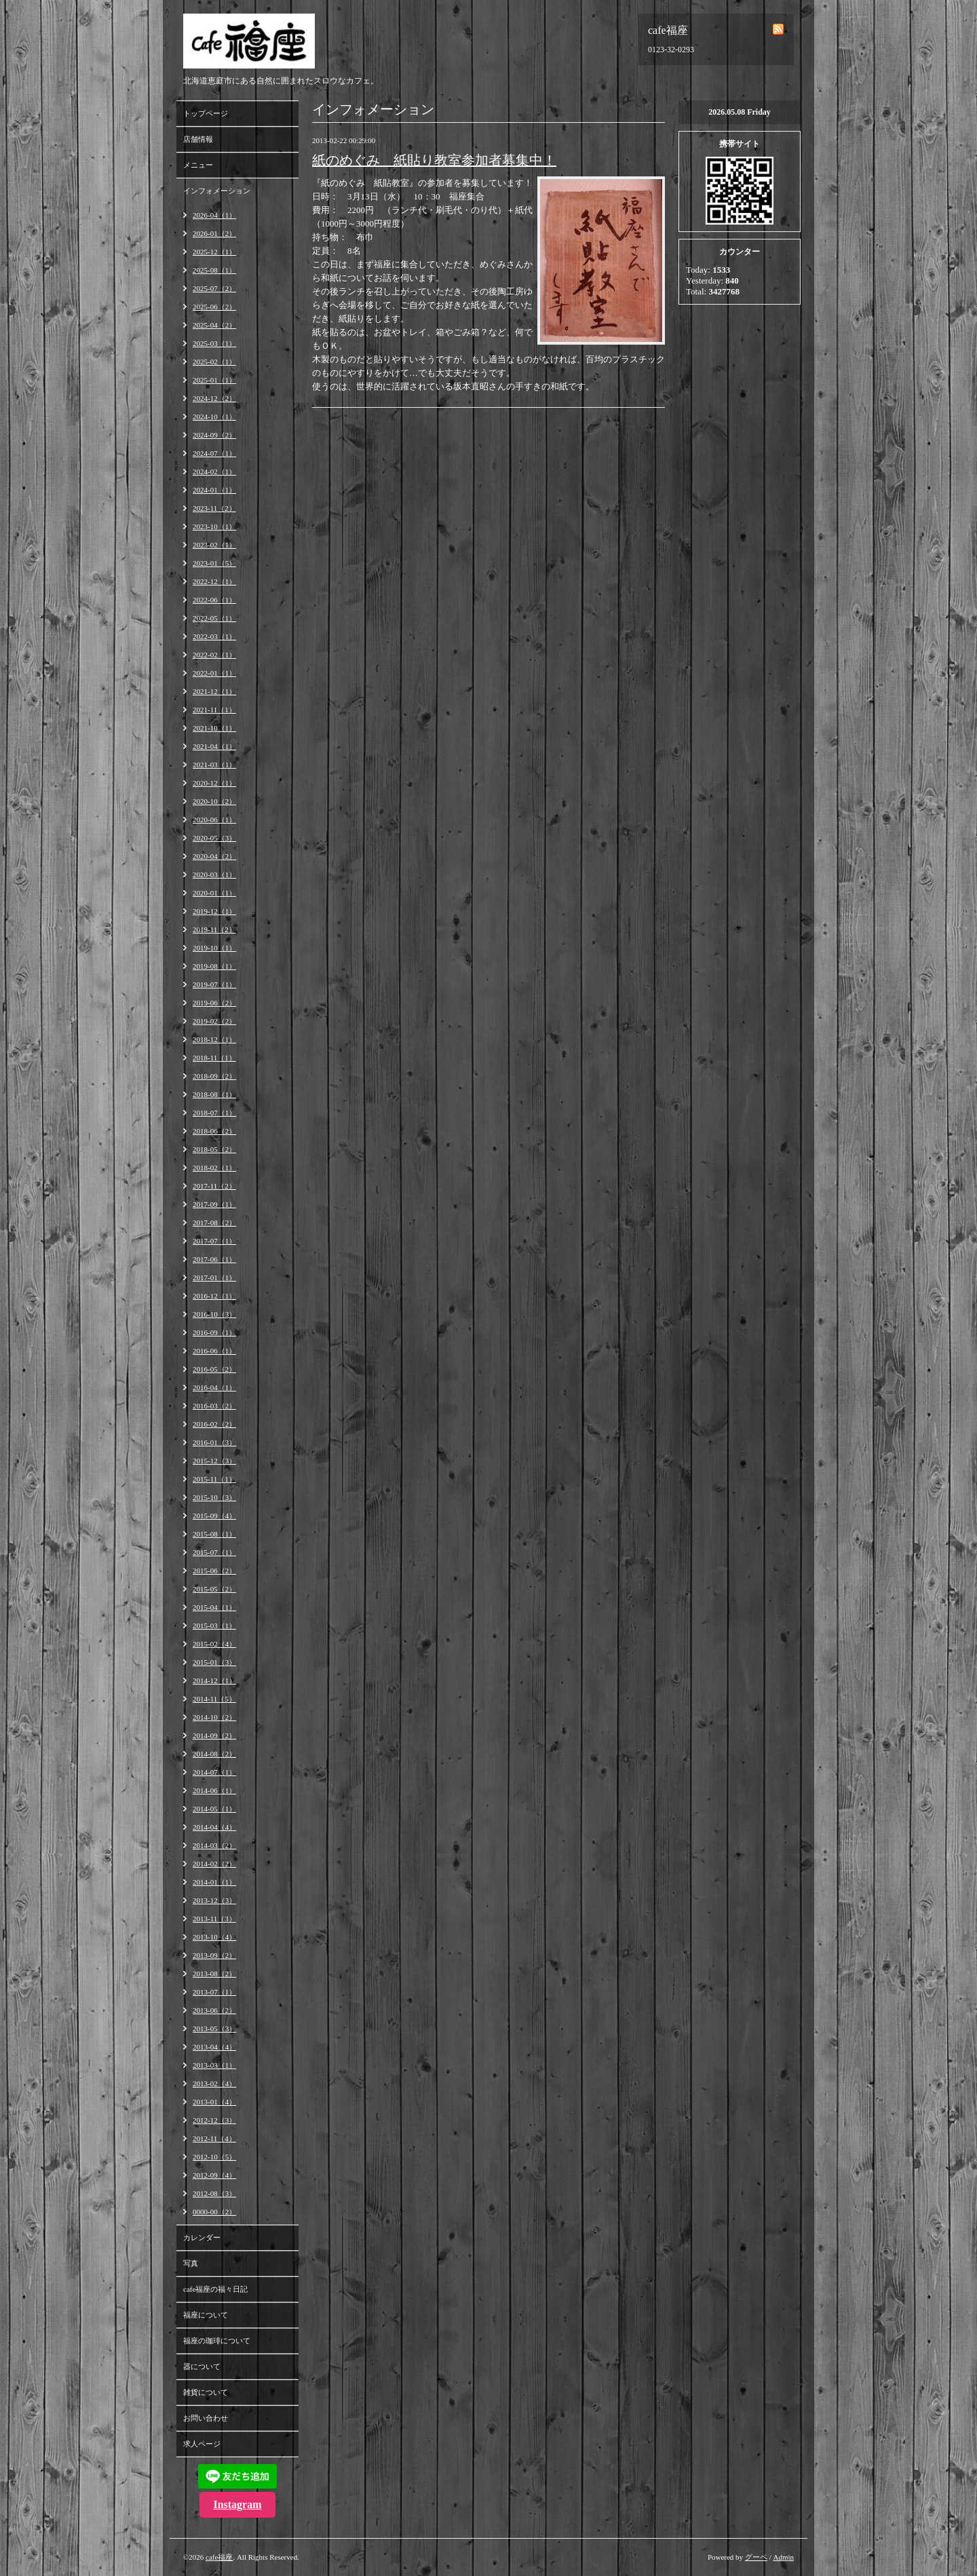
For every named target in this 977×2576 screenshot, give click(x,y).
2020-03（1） (214, 874)
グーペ (756, 2557)
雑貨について (205, 2392)
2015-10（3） (214, 1497)
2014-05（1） (214, 1809)
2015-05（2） (214, 1589)
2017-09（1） (214, 1204)
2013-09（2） (214, 1955)
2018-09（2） (214, 1076)
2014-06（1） (214, 1790)
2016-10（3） (214, 1314)
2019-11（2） (214, 929)
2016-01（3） (214, 1442)
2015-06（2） (214, 1570)
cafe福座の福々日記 (215, 2289)
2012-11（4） (214, 2138)
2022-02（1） (214, 655)
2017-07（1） (214, 1241)
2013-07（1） (214, 1992)
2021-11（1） (214, 710)
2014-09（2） (214, 1735)
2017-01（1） (214, 1277)
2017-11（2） (214, 1186)
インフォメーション (216, 191)
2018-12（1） (214, 1039)
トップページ (205, 113)
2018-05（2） (214, 1149)
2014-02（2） (214, 1864)
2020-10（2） (214, 801)
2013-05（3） (214, 2028)
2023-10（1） (214, 526)
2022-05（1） (214, 618)
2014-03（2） (214, 1845)
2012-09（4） (214, 2175)
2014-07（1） (214, 1772)
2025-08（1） (214, 270)
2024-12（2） (214, 398)
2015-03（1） (214, 1625)
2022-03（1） (214, 636)
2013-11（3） (214, 1919)
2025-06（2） (214, 307)
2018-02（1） (214, 1168)
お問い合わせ (205, 2418)
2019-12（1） (214, 911)
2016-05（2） (214, 1369)
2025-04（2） (214, 325)
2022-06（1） (214, 600)
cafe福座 (219, 2557)
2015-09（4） (214, 1516)
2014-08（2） (214, 1754)
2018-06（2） (214, 1131)
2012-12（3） (214, 2120)
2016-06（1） (214, 1351)
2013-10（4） (214, 1937)
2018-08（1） (214, 1094)
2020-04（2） (214, 856)
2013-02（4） (214, 2083)
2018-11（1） (214, 1058)
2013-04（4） (214, 2047)
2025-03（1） (214, 343)
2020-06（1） (214, 819)
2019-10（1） (214, 948)
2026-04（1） (214, 215)
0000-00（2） (214, 2212)
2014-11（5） (214, 1699)
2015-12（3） (214, 1461)
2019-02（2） (214, 1021)
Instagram (237, 2504)
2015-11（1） (214, 1479)
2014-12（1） (214, 1680)
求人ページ (202, 2444)
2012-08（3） (214, 2193)
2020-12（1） (214, 783)
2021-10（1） (214, 728)
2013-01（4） (214, 2102)
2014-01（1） (214, 1882)
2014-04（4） (214, 1827)
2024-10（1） (214, 416)
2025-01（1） (214, 380)
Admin (783, 2557)
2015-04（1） (214, 1607)
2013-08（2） (214, 1973)
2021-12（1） (214, 691)
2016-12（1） (214, 1296)
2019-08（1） (214, 966)
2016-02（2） (214, 1424)
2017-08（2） (214, 1222)
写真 (190, 2263)
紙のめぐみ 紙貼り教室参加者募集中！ (434, 160)
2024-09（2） (214, 435)
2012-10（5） (214, 2157)
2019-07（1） (214, 984)
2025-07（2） (214, 288)
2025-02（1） (214, 362)
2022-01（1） (214, 673)
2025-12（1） (214, 252)
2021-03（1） (214, 765)
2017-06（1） (214, 1259)
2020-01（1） (214, 893)
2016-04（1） (214, 1387)
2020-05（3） (214, 838)
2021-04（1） (214, 746)
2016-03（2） (214, 1406)
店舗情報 (198, 139)
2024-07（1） (214, 453)
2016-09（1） (214, 1332)
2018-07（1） (214, 1113)
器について (202, 2366)
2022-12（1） (214, 581)
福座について (205, 2315)
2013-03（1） (214, 2065)
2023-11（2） (214, 508)
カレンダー (202, 2237)
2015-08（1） (214, 1534)
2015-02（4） (214, 1644)
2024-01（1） (214, 490)
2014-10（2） (214, 1717)
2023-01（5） (214, 563)
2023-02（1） (214, 545)
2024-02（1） (214, 471)
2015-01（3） (214, 1662)
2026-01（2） (214, 233)
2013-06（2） (214, 2010)
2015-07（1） (214, 1552)
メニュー (198, 165)
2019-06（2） (214, 1003)
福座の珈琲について (216, 2341)
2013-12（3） (214, 1900)
